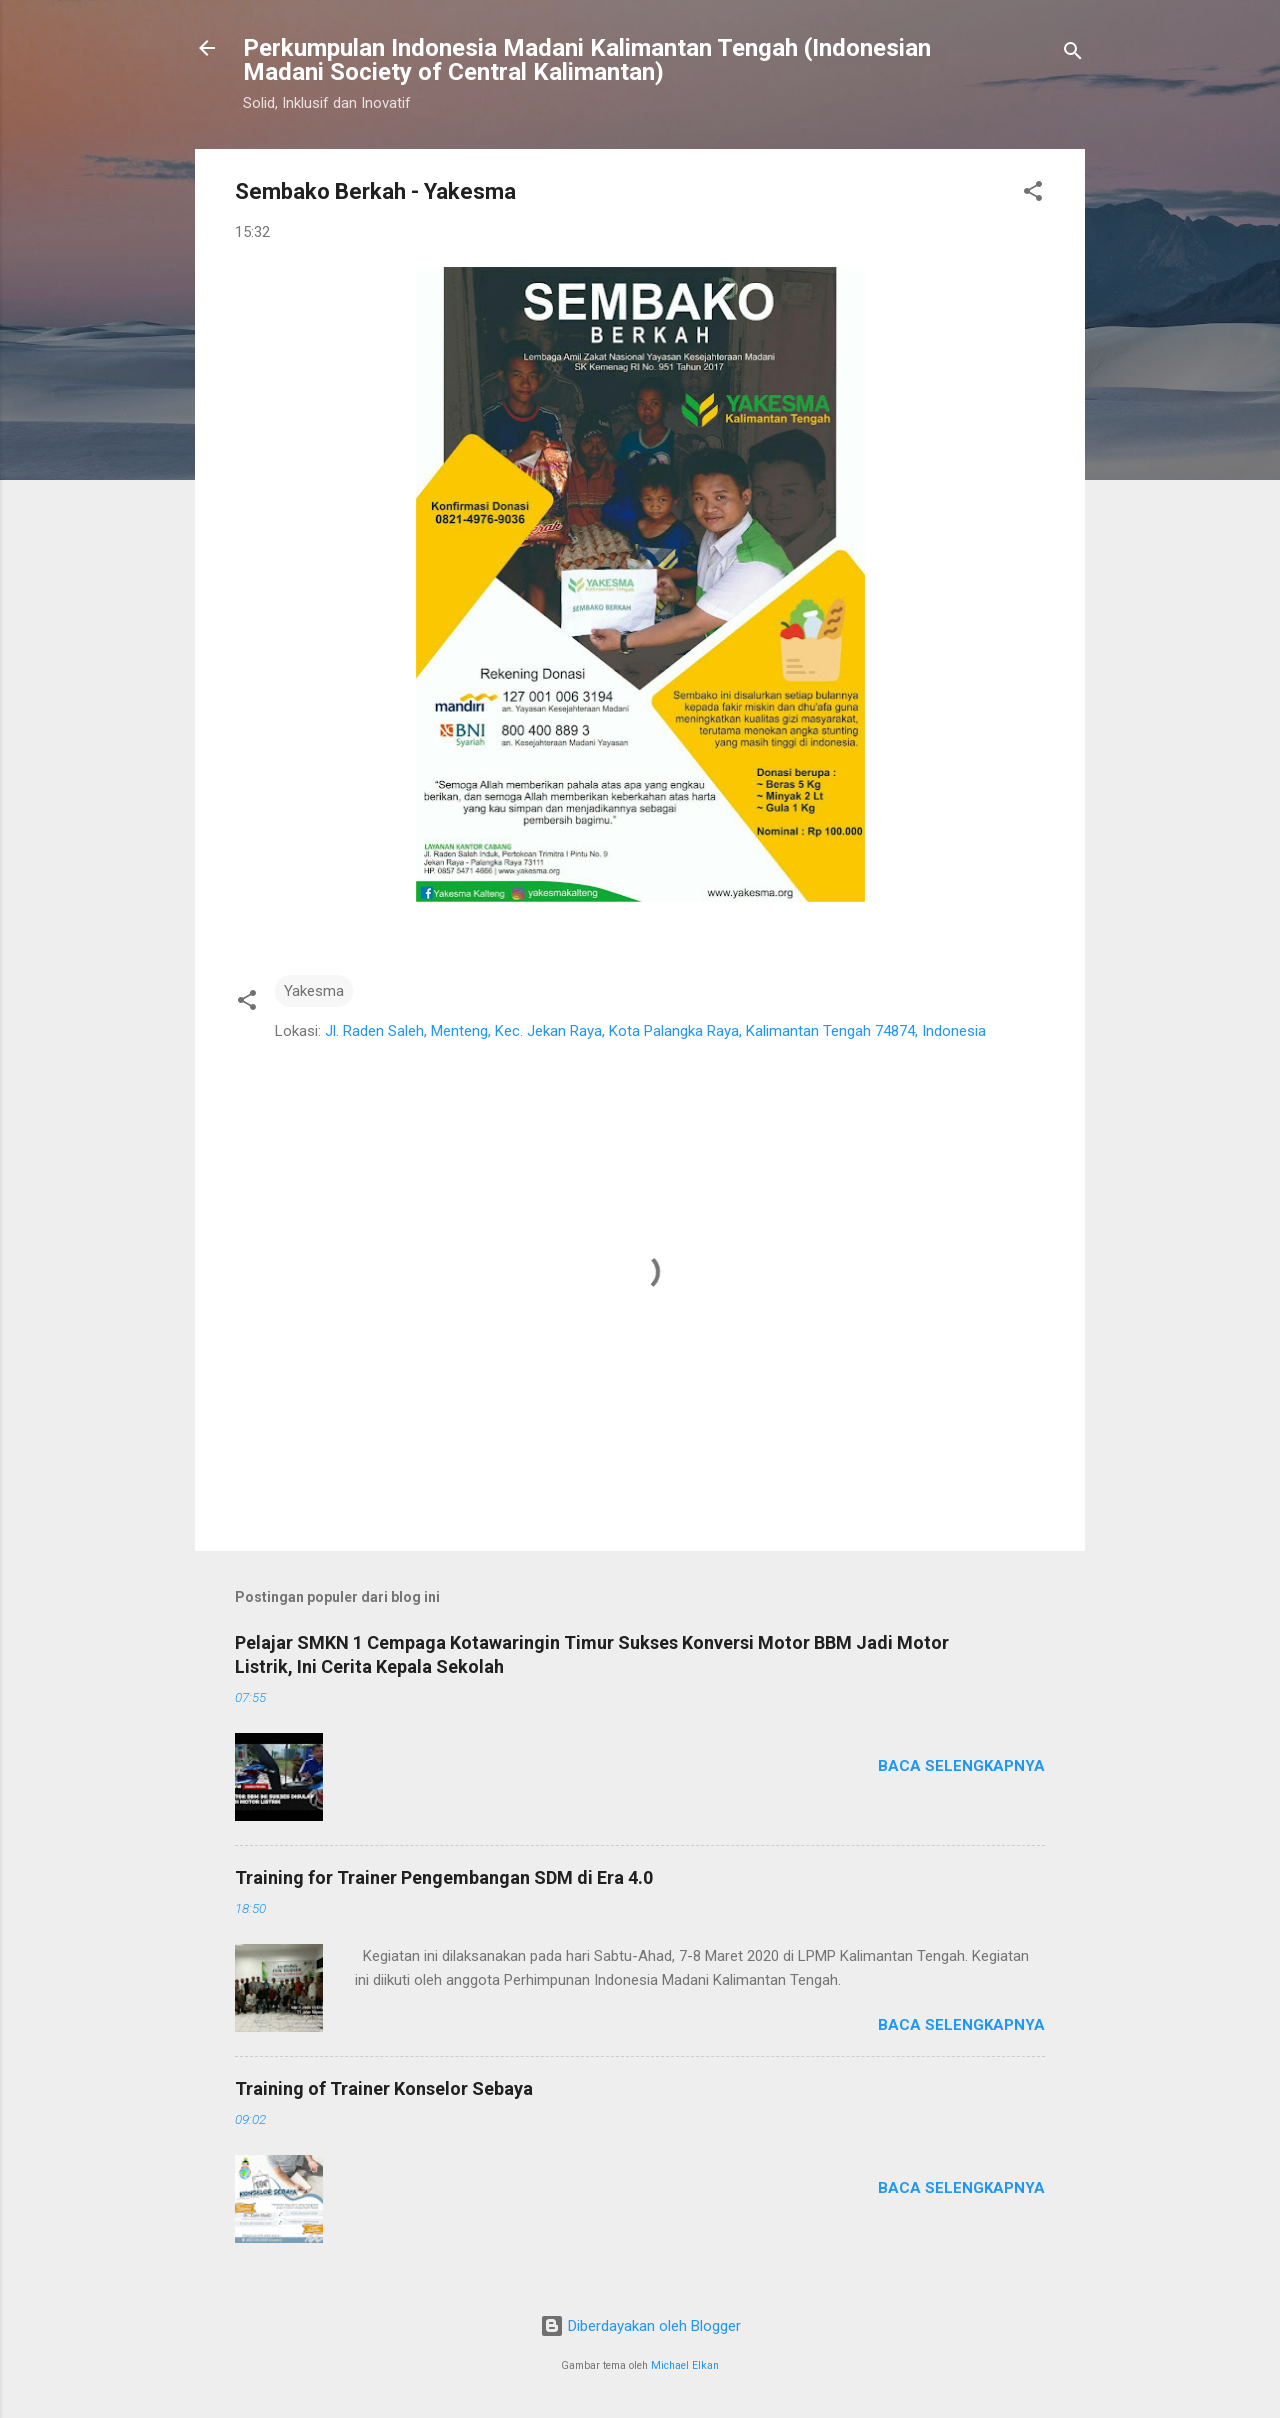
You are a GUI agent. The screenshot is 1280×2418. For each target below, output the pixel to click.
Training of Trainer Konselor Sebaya (384, 2088)
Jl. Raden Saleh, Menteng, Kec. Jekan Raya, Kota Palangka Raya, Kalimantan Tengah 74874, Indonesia (655, 1031)
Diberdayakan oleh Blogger (640, 2326)
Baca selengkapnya (961, 1766)
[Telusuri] (1073, 54)
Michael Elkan (685, 2365)
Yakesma (314, 991)
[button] (1033, 194)
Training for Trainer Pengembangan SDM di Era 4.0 (444, 1877)
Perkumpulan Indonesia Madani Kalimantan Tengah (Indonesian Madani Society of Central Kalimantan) (587, 60)
